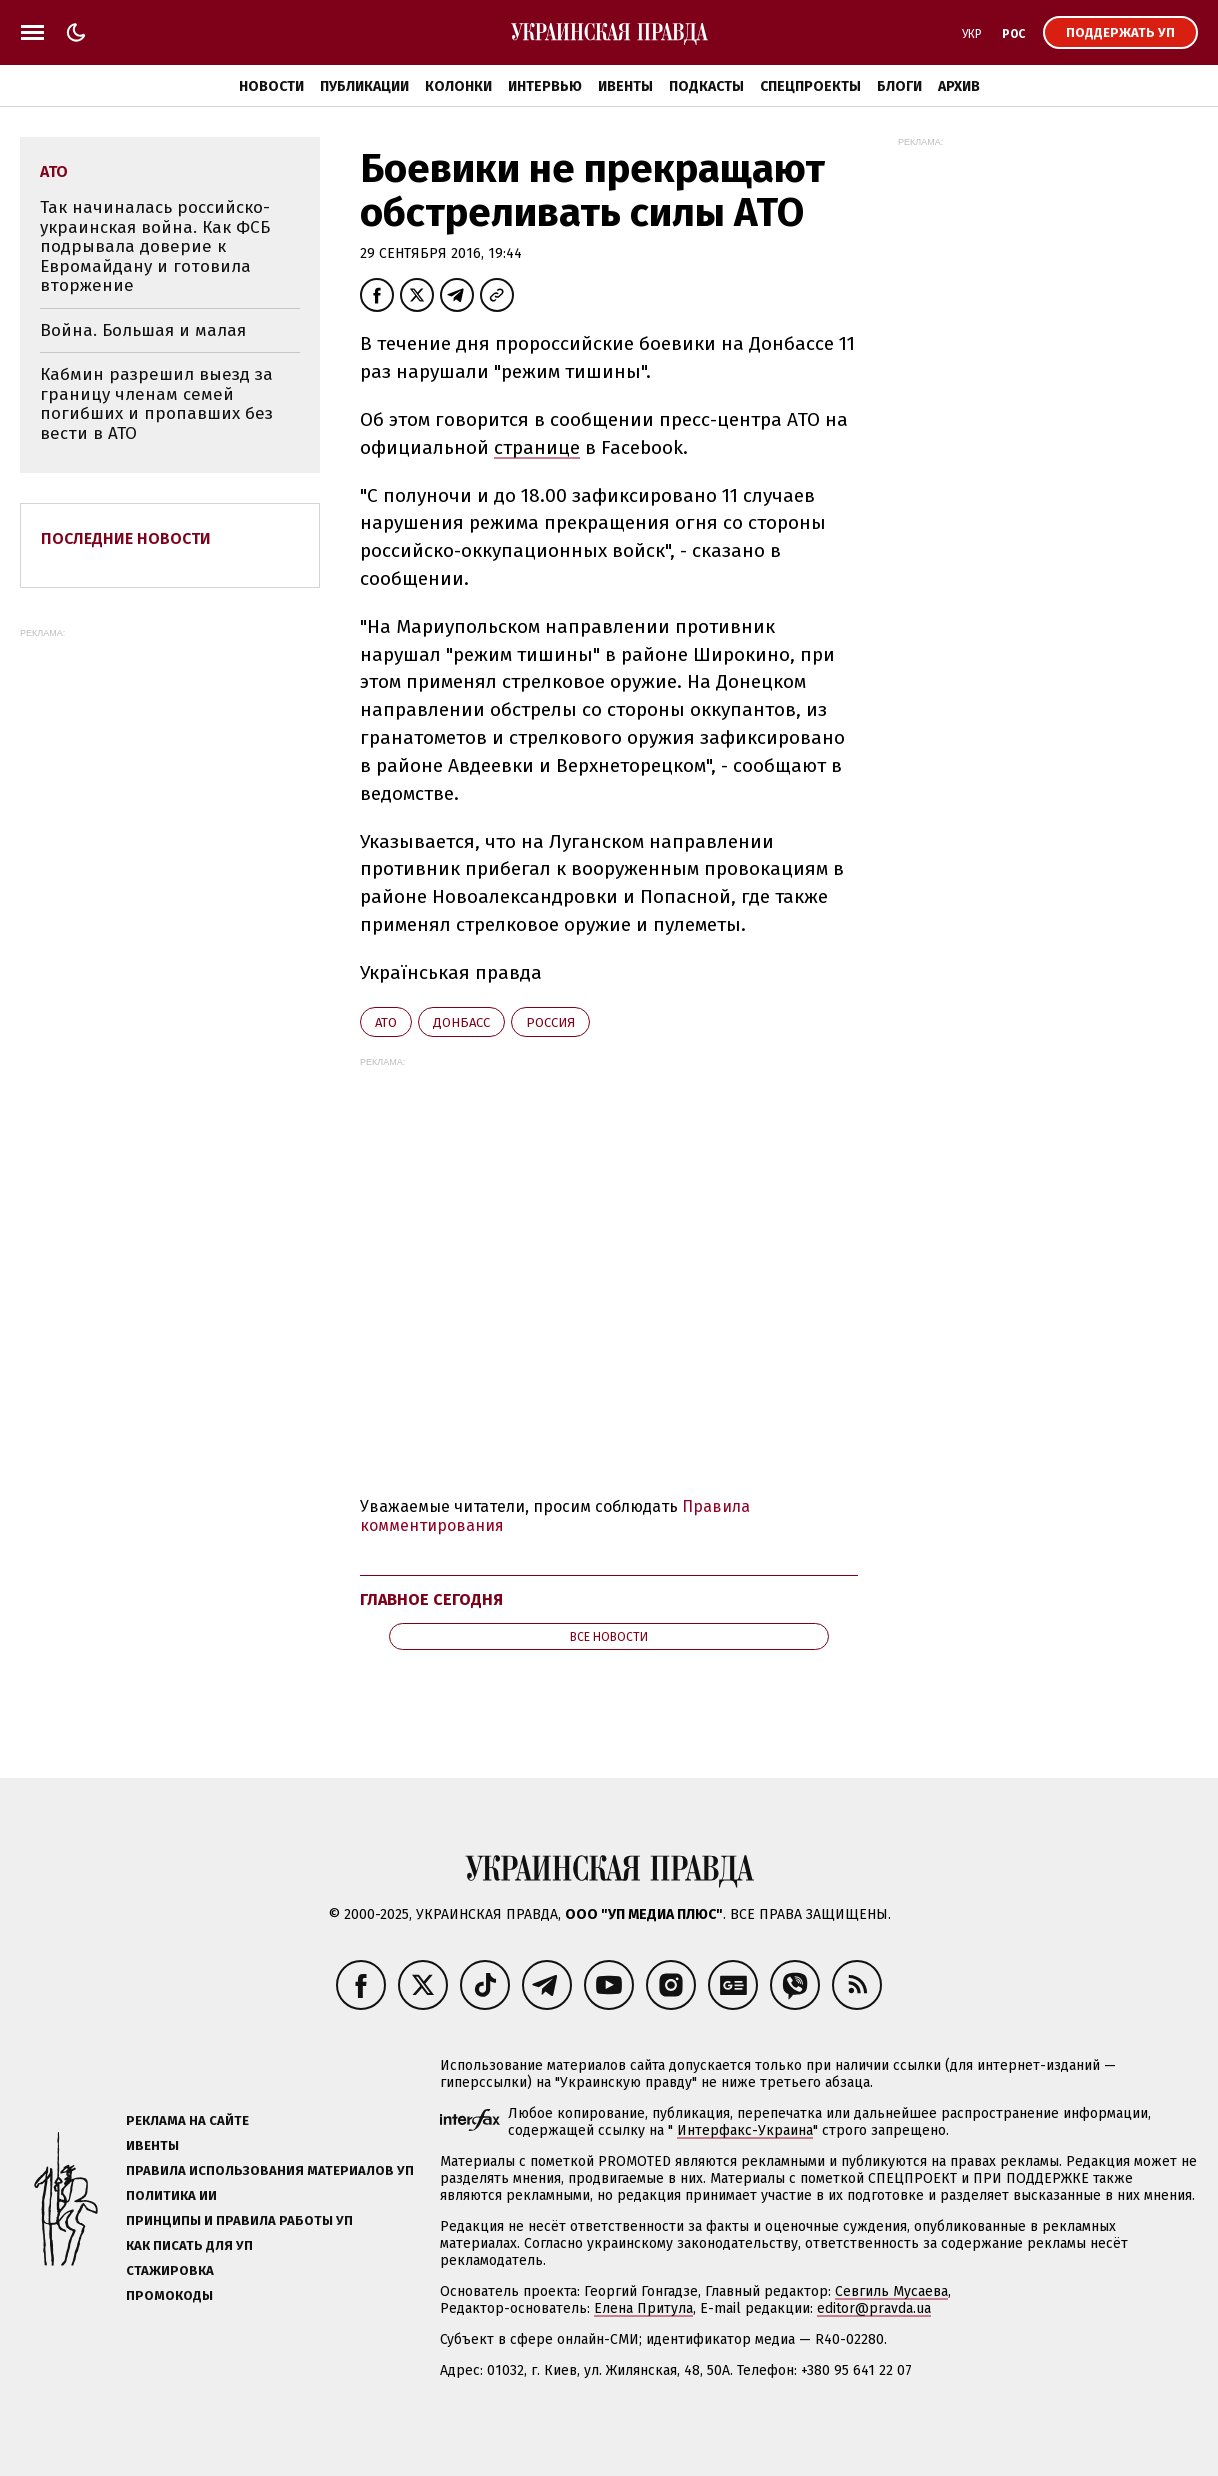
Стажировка (170, 2270)
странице (537, 447)
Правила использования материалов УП (270, 2170)
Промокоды (169, 2295)
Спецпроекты (810, 86)
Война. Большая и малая (143, 330)
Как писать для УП (189, 2245)
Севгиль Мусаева (891, 2291)
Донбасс (461, 1022)
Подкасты (706, 86)
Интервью (545, 86)
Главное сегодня (431, 1599)
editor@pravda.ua (874, 2308)
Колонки (458, 86)
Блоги (899, 86)
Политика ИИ (171, 2195)
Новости (271, 86)
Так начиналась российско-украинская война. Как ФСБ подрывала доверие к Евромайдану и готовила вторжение (155, 246)
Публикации (364, 86)
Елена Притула (643, 2308)
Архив (959, 86)
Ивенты (625, 86)
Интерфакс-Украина (745, 2130)
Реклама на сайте (187, 2120)
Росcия (550, 1022)
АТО (386, 1022)
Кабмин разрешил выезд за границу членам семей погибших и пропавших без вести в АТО (156, 404)
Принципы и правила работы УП (239, 2220)
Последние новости (126, 538)
